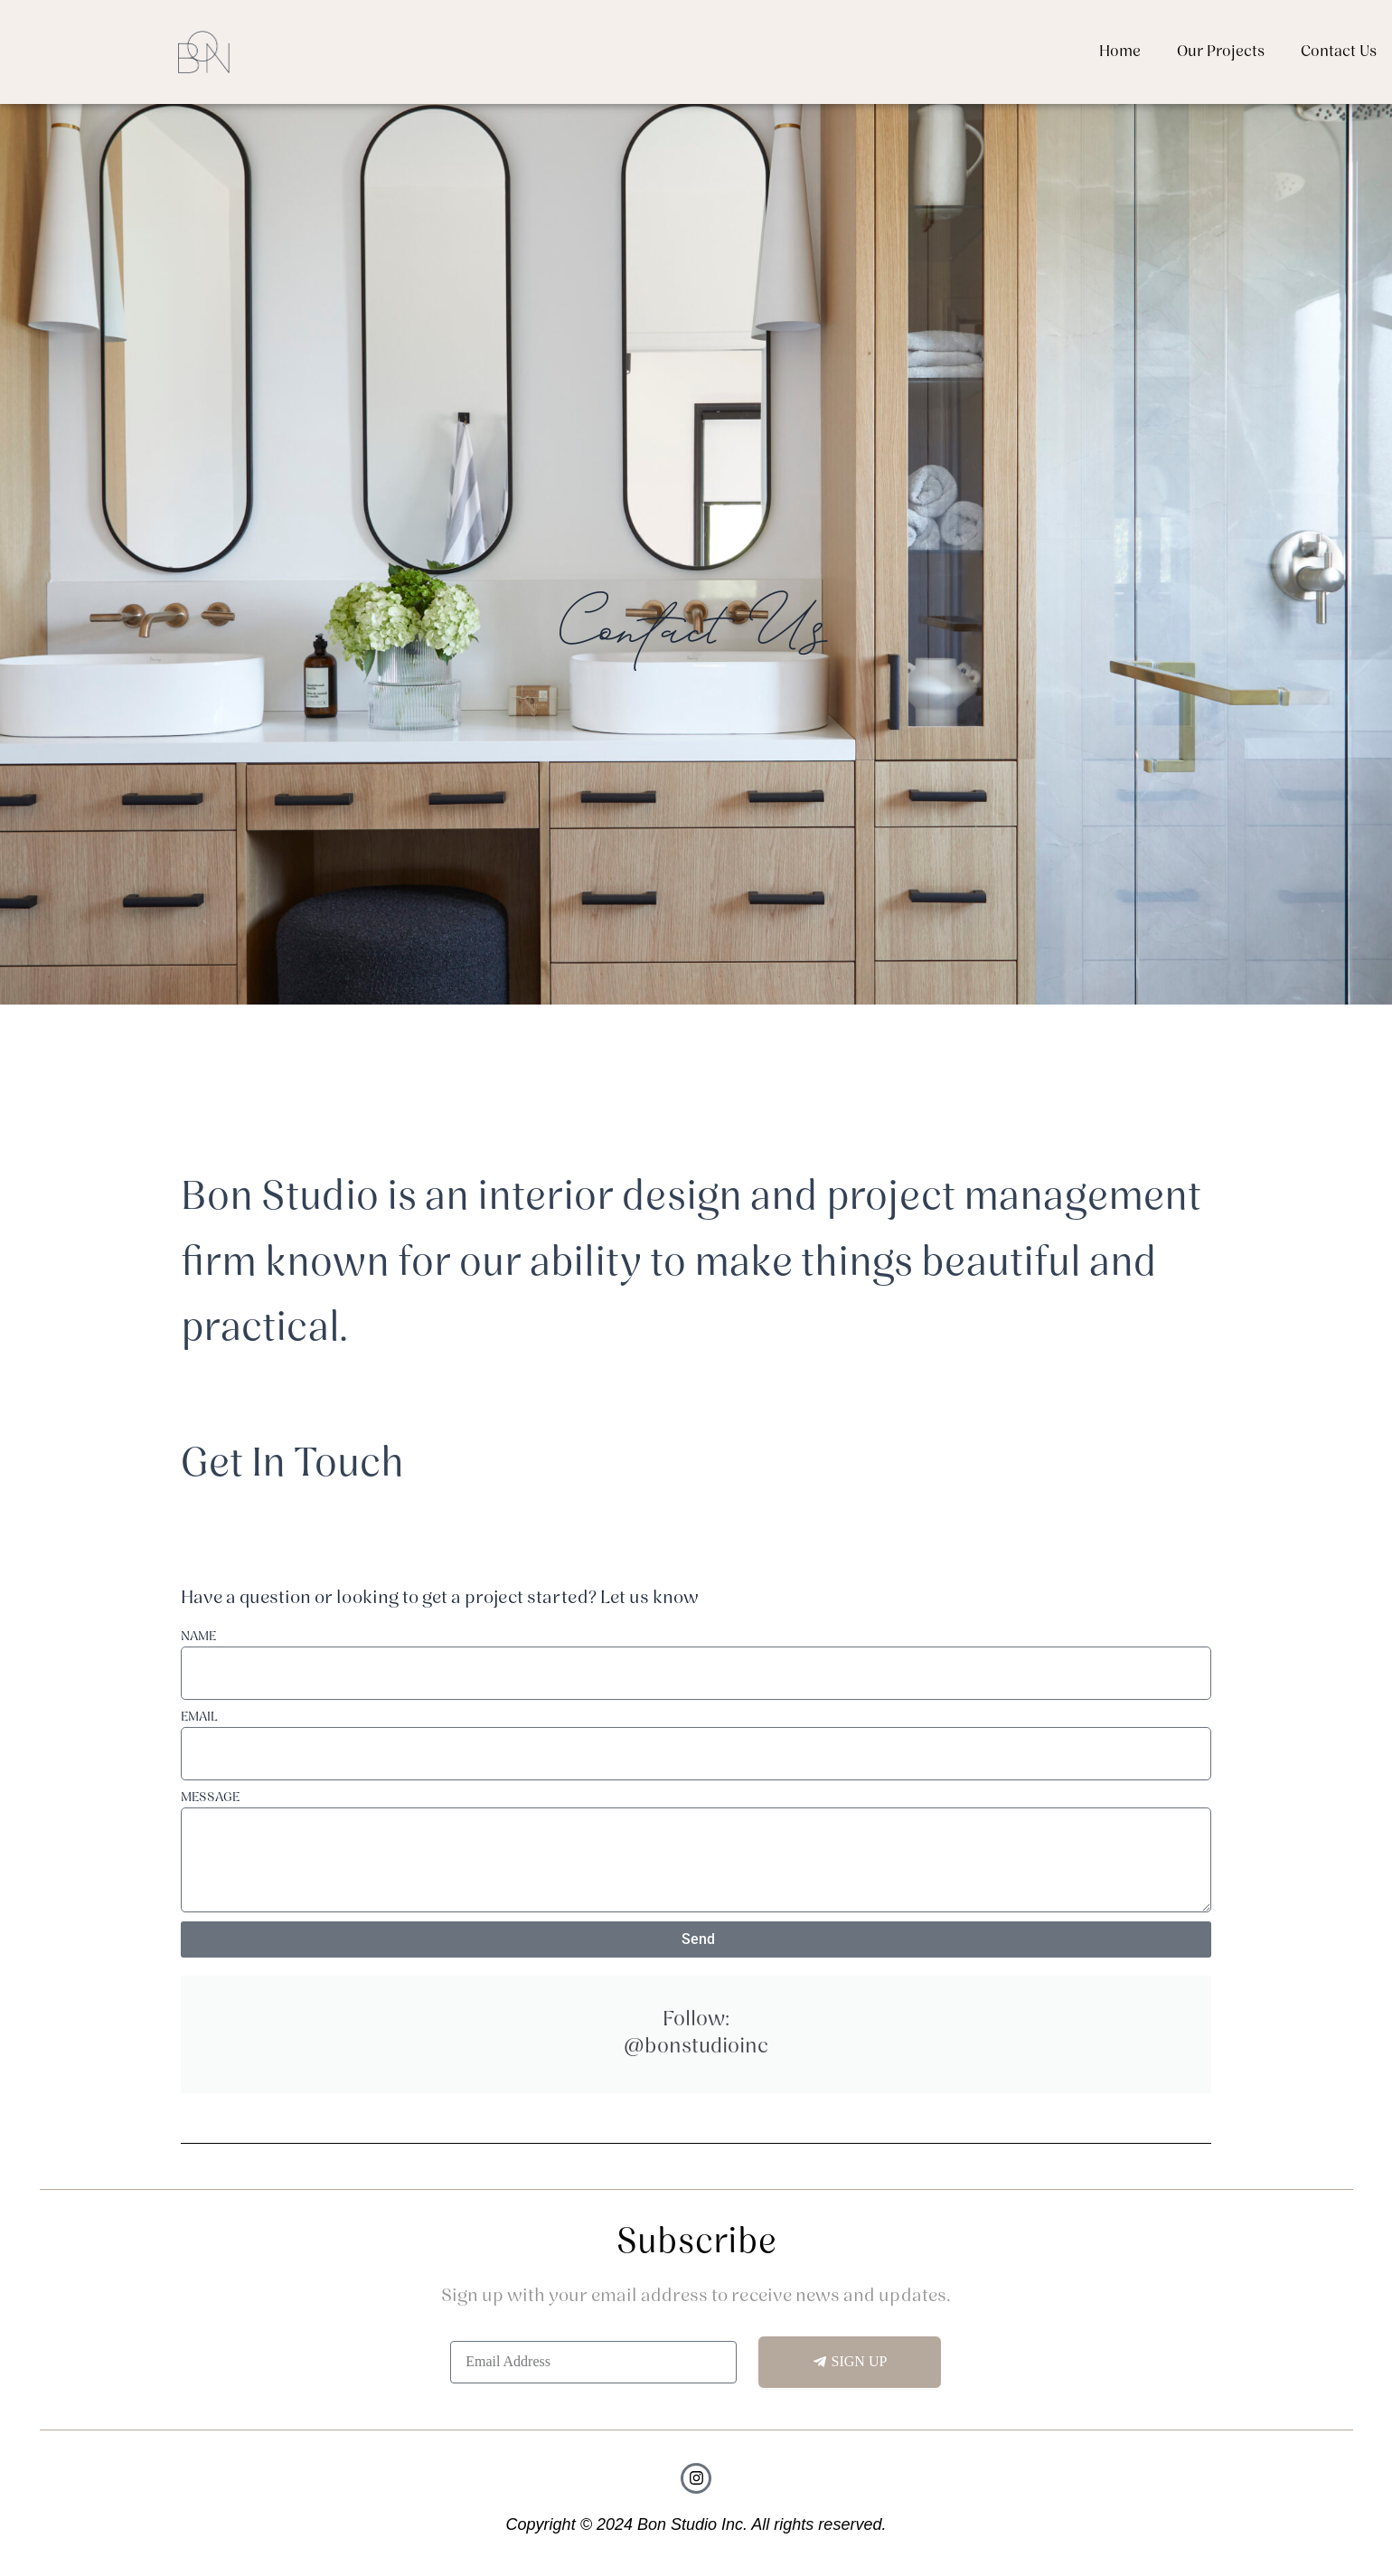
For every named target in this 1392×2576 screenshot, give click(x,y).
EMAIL (199, 1717)
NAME (198, 1637)
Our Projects (1221, 52)
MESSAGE (210, 1798)
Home (1120, 52)
